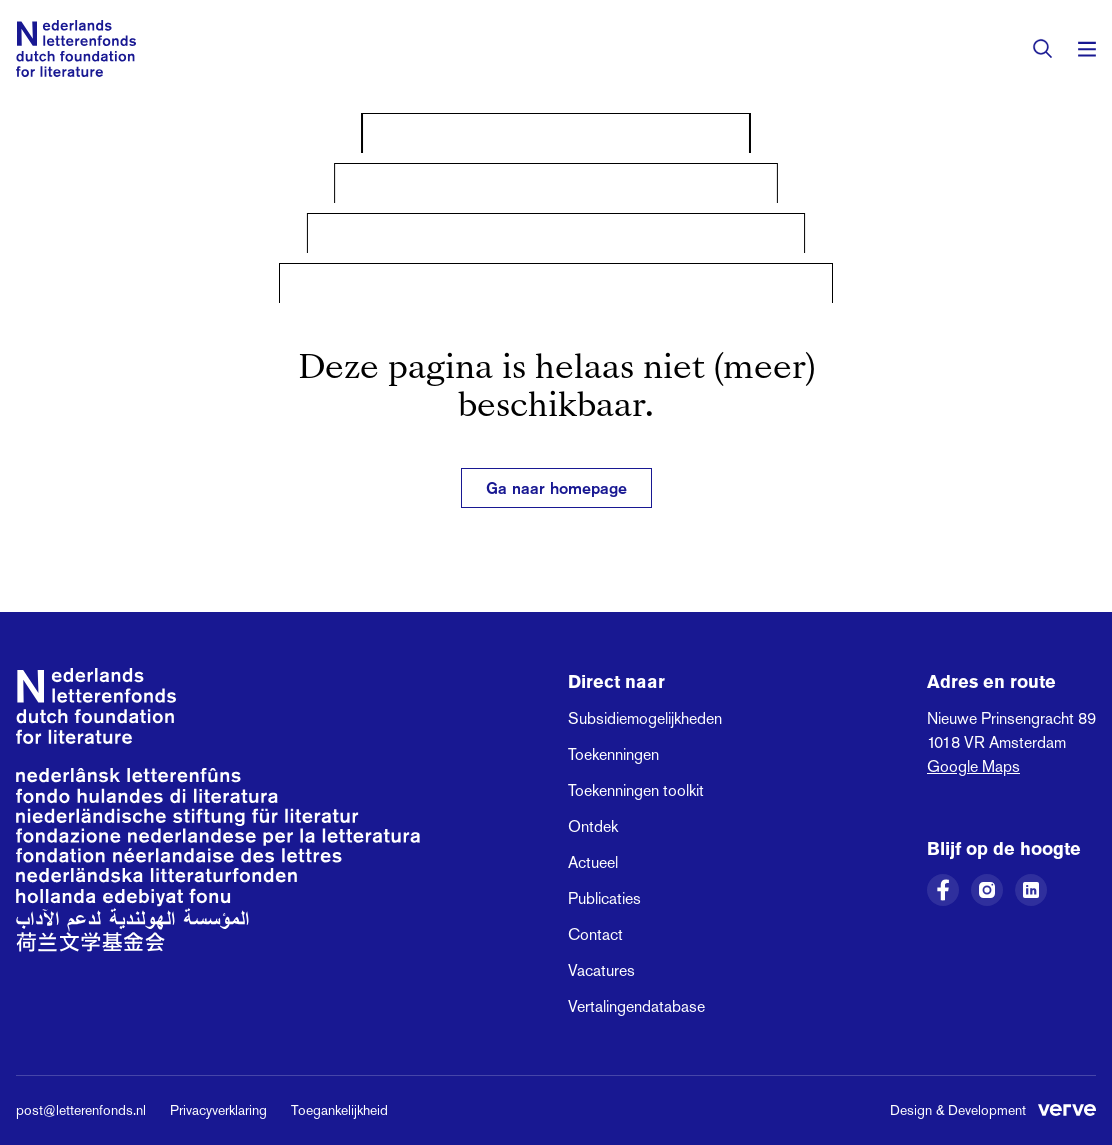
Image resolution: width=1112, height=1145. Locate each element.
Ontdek (593, 826)
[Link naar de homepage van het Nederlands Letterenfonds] (76, 48)
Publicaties (604, 898)
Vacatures (601, 970)
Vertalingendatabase (636, 1006)
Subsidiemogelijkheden (645, 718)
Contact (595, 934)
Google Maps (973, 766)
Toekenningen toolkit (636, 790)
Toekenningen (613, 754)
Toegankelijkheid (339, 1110)
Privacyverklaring (218, 1110)
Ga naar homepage (556, 488)
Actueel (593, 862)
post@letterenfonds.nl (81, 1110)
